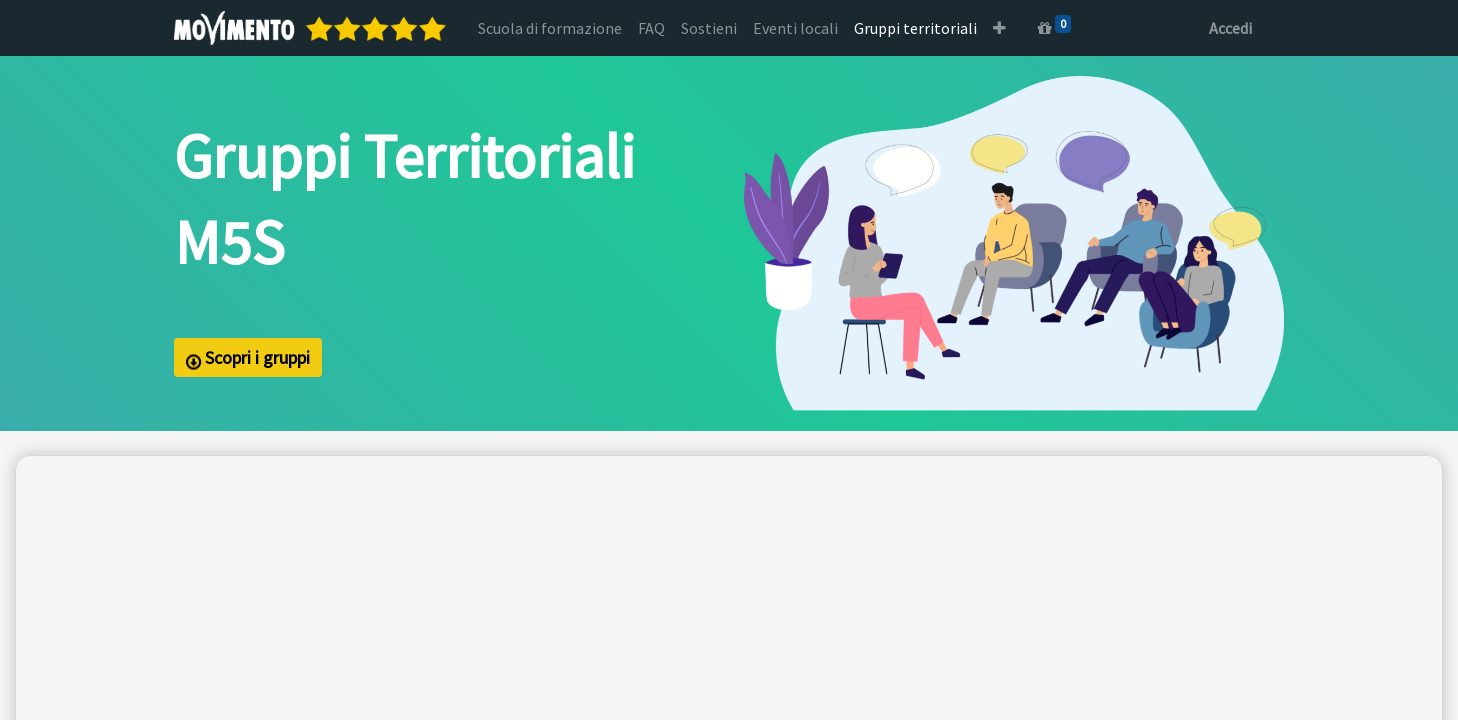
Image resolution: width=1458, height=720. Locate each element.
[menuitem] (550, 28)
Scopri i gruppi (248, 358)
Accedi (1230, 28)
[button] (999, 28)
